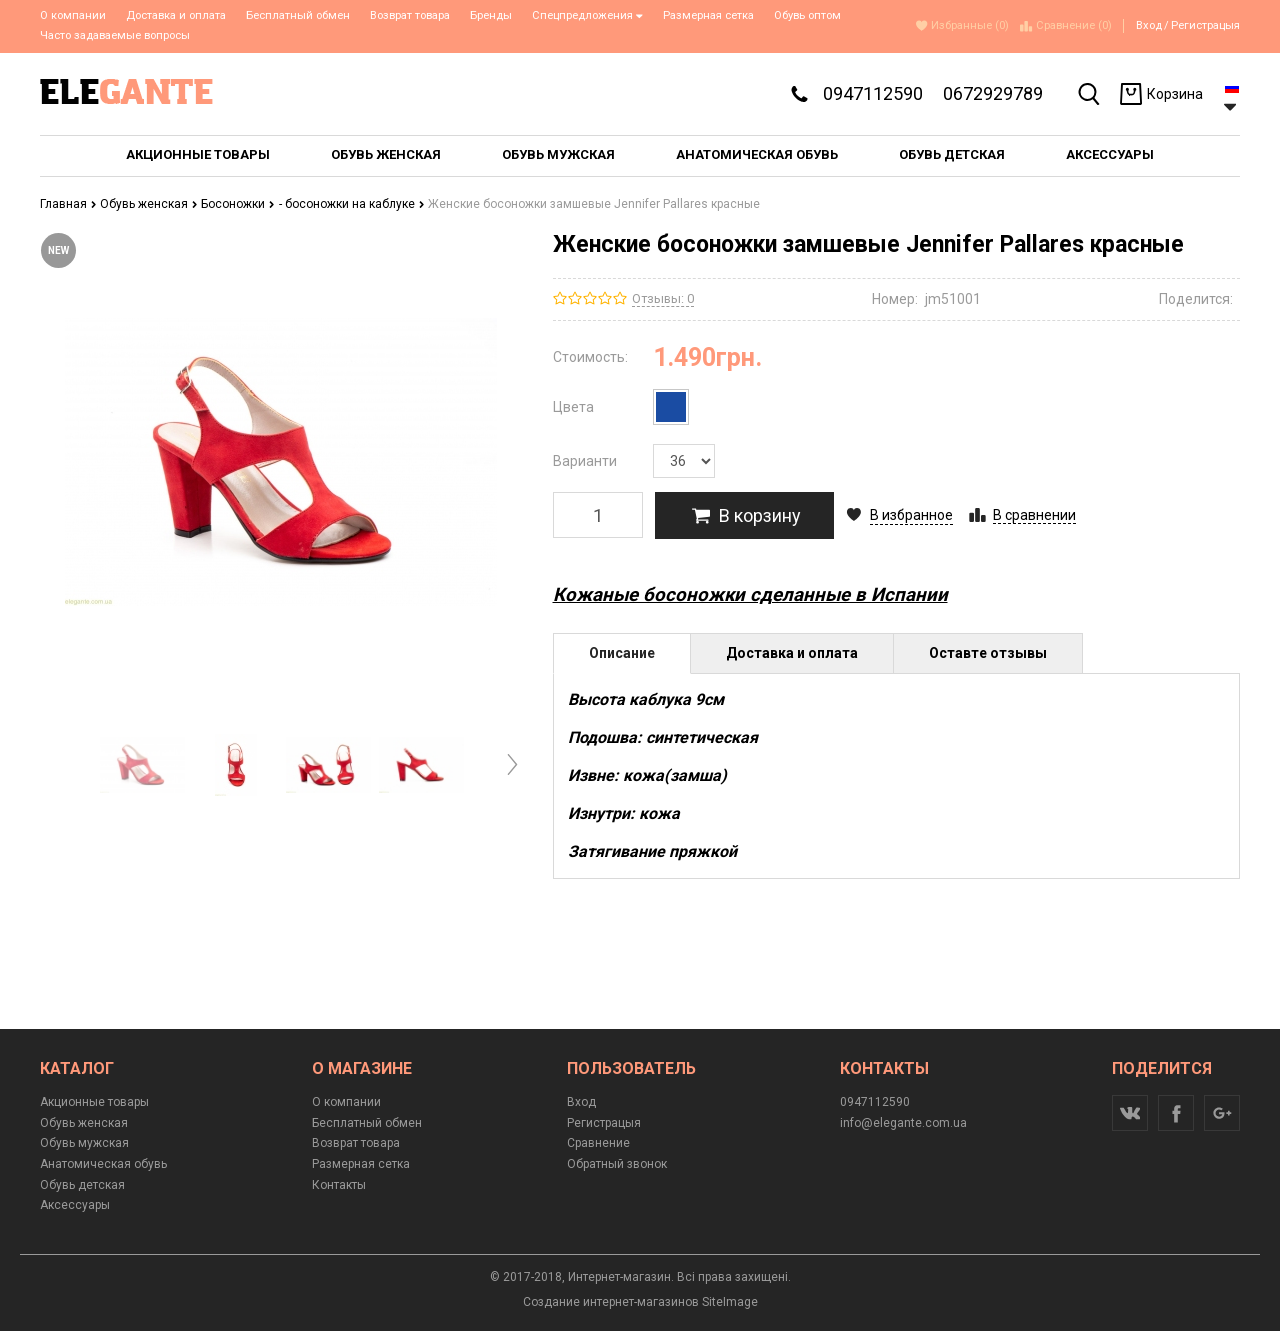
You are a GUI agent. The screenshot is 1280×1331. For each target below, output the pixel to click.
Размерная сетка (708, 15)
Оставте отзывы (988, 653)
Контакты (339, 1185)
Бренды (491, 15)
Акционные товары (94, 1102)
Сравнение (598, 1143)
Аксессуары (75, 1205)
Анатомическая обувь (103, 1164)
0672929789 (993, 93)
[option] (142, 765)
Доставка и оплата (176, 15)
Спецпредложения (587, 15)
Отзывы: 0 (663, 298)
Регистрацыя (1205, 25)
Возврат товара (410, 15)
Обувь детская (82, 1185)
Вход (1149, 25)
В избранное (911, 515)
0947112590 (873, 93)
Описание (622, 653)
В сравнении (1034, 515)
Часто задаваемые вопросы (115, 35)
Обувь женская (149, 204)
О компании (73, 15)
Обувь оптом (807, 15)
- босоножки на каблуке (352, 204)
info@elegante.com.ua (903, 1123)
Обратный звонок (617, 1164)
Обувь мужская (84, 1143)
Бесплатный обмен (298, 15)
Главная (68, 204)
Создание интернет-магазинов (611, 1302)
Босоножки (238, 204)
